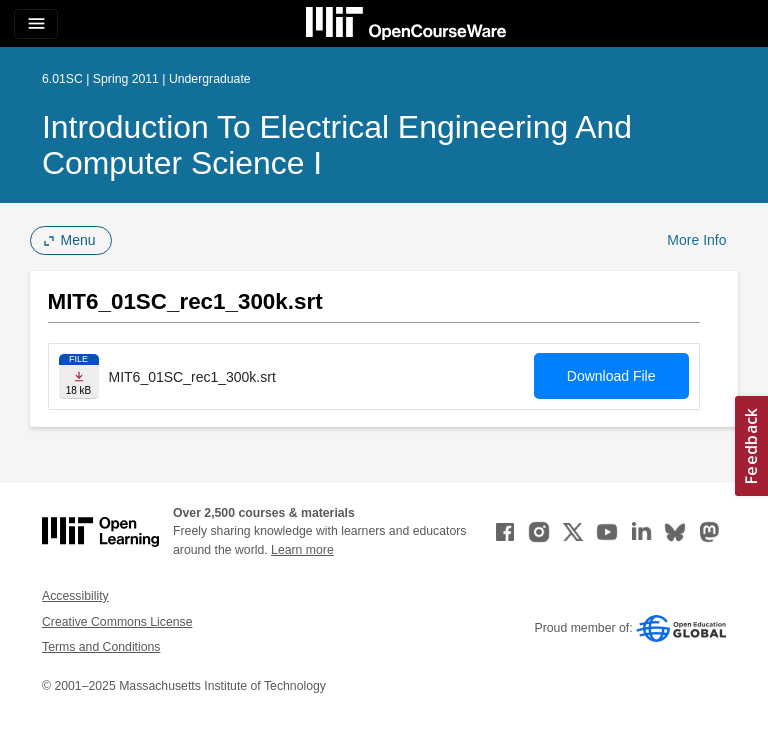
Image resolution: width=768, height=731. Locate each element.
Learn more (302, 550)
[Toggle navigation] (36, 24)
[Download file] (79, 376)
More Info (696, 240)
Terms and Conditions (101, 647)
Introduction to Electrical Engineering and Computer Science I (337, 145)
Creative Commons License (117, 622)
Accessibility (75, 596)
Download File (611, 376)
